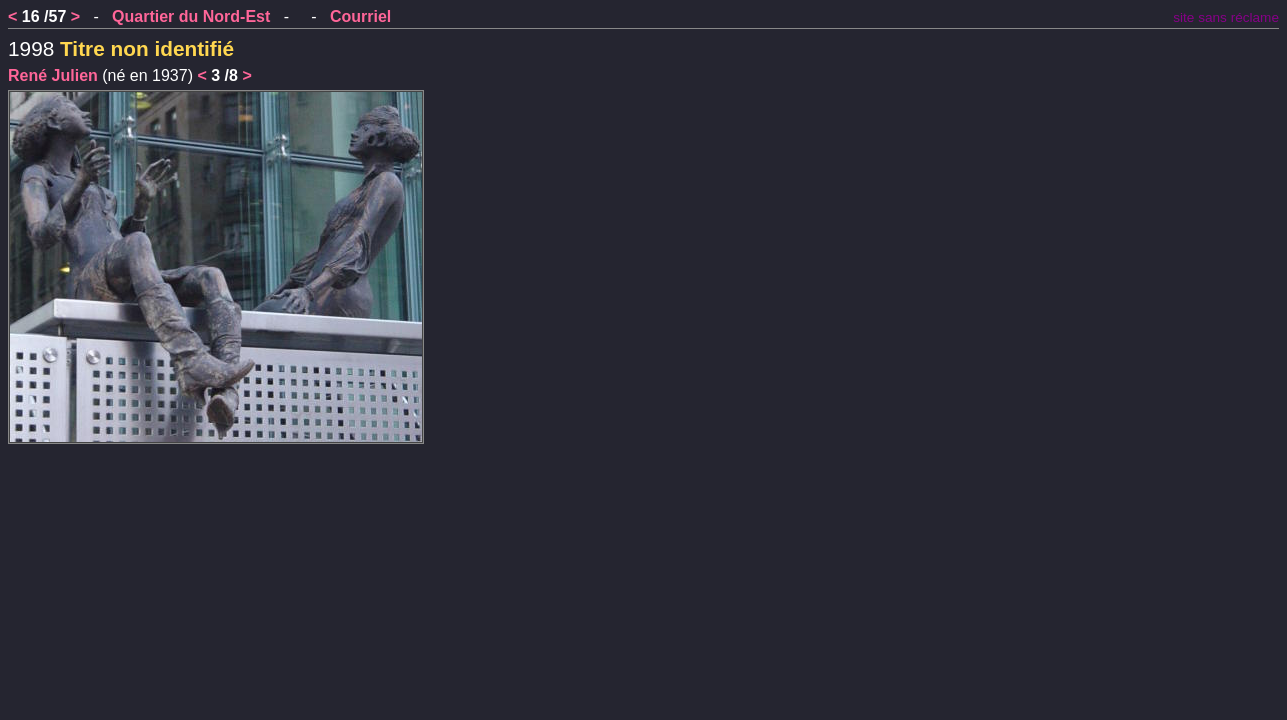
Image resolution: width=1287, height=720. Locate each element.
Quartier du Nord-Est (191, 16)
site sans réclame (1226, 17)
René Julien (53, 75)
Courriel (360, 16)
